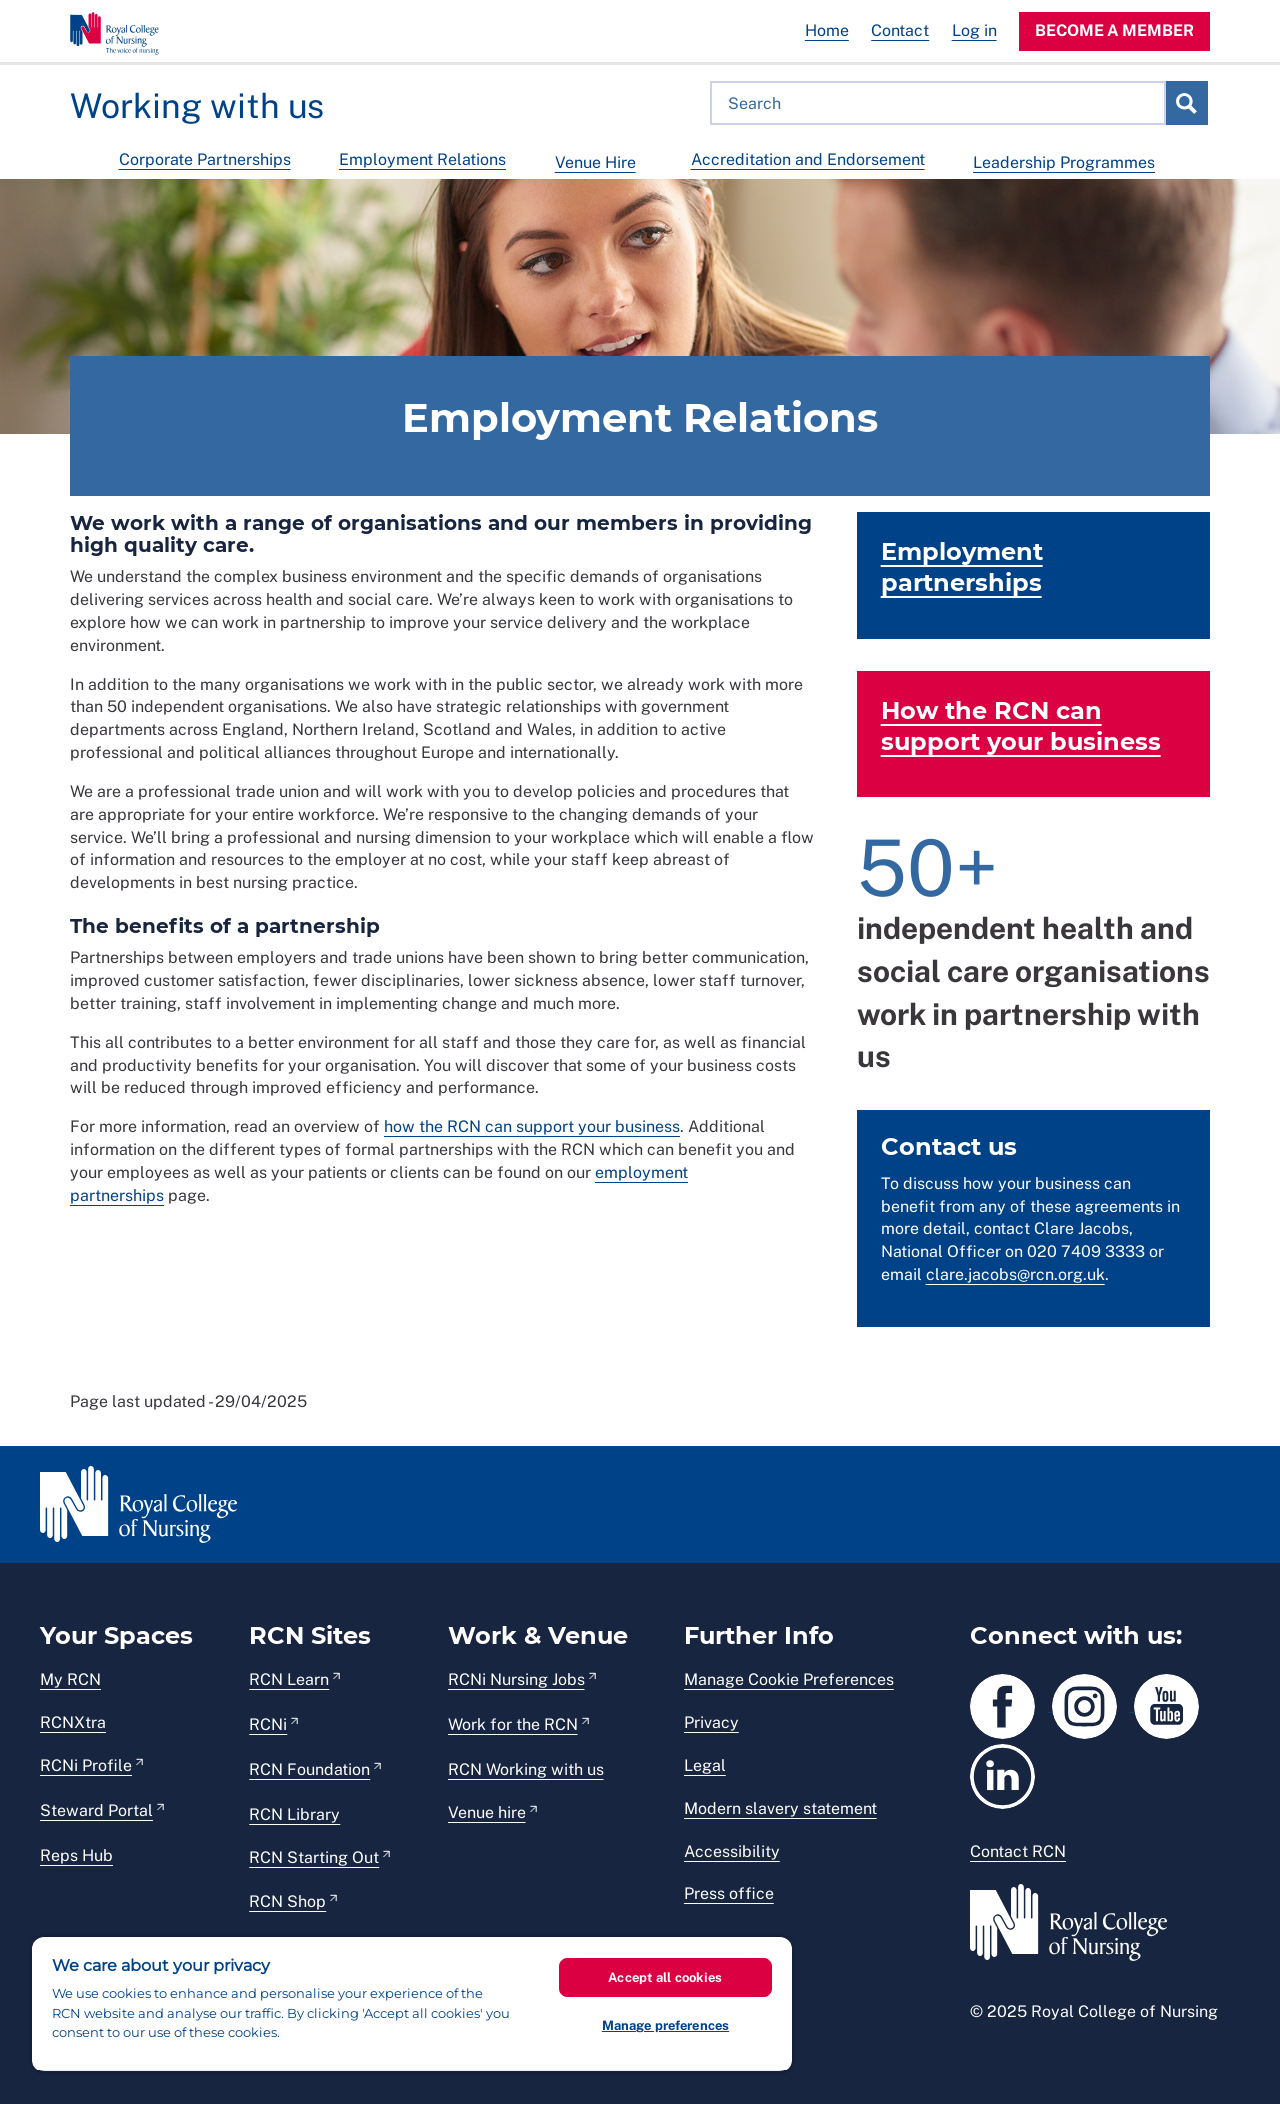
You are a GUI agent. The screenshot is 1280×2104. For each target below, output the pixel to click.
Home (827, 30)
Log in (974, 30)
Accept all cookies (665, 1977)
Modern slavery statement (780, 1808)
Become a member (1114, 30)
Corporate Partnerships (205, 159)
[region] (412, 2004)
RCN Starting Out (314, 1857)
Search (1186, 103)
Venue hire (487, 1812)
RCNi (268, 1724)
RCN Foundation (309, 1769)
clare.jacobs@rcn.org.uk (1015, 1274)
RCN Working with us (526, 1769)
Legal (705, 1765)
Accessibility (732, 1851)
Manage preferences (665, 2025)
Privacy (711, 1722)
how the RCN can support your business (532, 1126)
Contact (900, 30)
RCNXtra (73, 1722)
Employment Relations (422, 159)
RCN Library (294, 1814)
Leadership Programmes (1064, 162)
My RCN (70, 1679)
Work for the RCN (513, 1724)
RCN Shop (287, 1901)
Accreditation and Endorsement (808, 159)
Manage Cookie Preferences (789, 1679)
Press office (729, 1893)
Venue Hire (595, 162)
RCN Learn (289, 1679)
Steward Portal (96, 1810)
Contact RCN (1018, 1851)
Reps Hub (76, 1855)
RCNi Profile (86, 1765)
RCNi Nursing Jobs (516, 1679)
